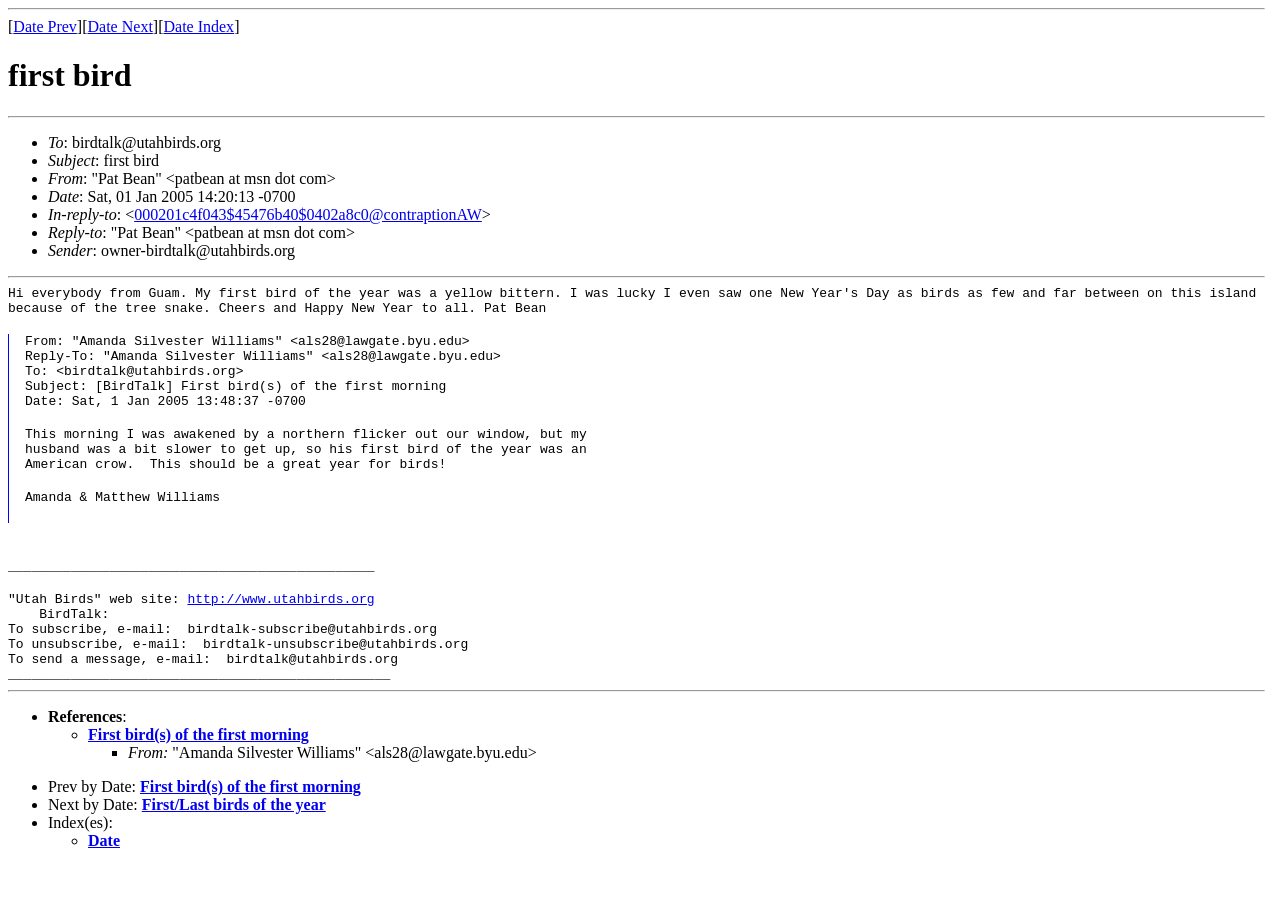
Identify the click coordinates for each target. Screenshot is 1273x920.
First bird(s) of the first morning (198, 788)
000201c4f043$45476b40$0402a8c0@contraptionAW (308, 214)
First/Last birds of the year (234, 858)
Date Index (198, 26)
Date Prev (45, 26)
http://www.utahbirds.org (280, 637)
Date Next (120, 26)
